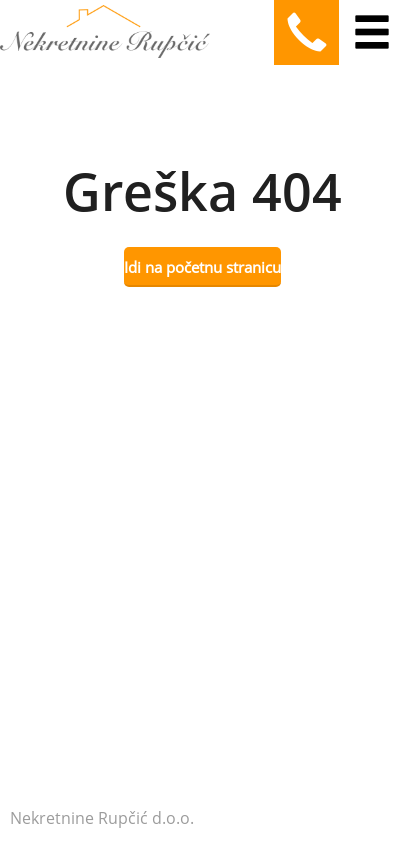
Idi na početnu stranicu (202, 267)
